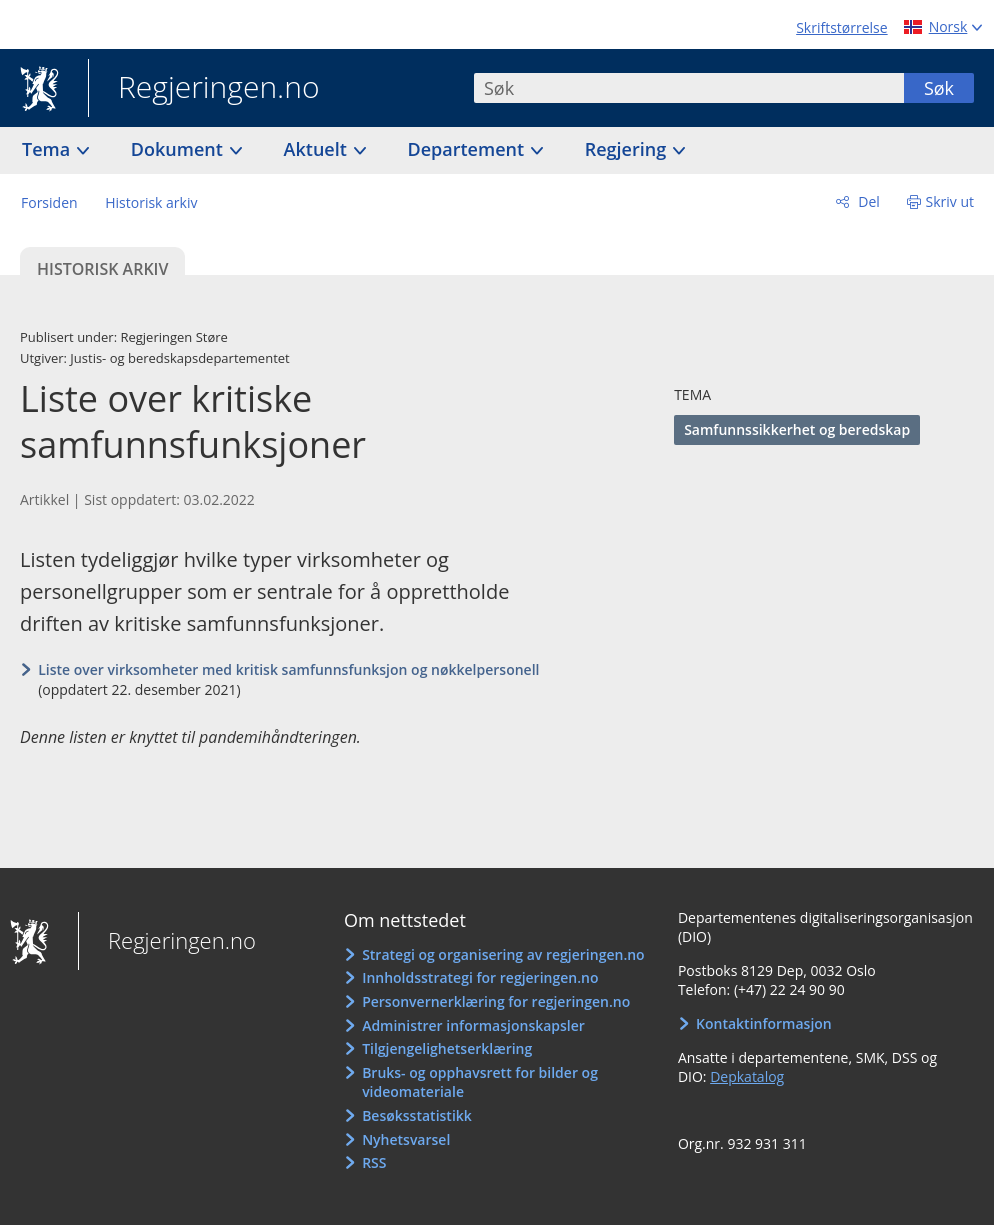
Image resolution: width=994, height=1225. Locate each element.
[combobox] (689, 88)
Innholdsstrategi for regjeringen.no (480, 977)
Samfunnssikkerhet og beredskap (797, 429)
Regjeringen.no (204, 89)
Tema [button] (48, 149)
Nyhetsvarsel (406, 1139)
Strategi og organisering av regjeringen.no (503, 954)
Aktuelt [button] (318, 149)
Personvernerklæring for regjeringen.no (496, 1001)
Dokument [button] (179, 149)
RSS (374, 1162)
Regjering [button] (628, 149)
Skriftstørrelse (841, 27)
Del (867, 201)
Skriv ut (950, 201)
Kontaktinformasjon (764, 1023)
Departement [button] (468, 149)
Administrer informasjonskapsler (473, 1025)
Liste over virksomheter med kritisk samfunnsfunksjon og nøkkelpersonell (288, 669)
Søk (939, 88)
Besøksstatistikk (417, 1115)
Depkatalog (747, 1076)
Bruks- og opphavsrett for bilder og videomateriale (480, 1082)
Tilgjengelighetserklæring (447, 1048)
